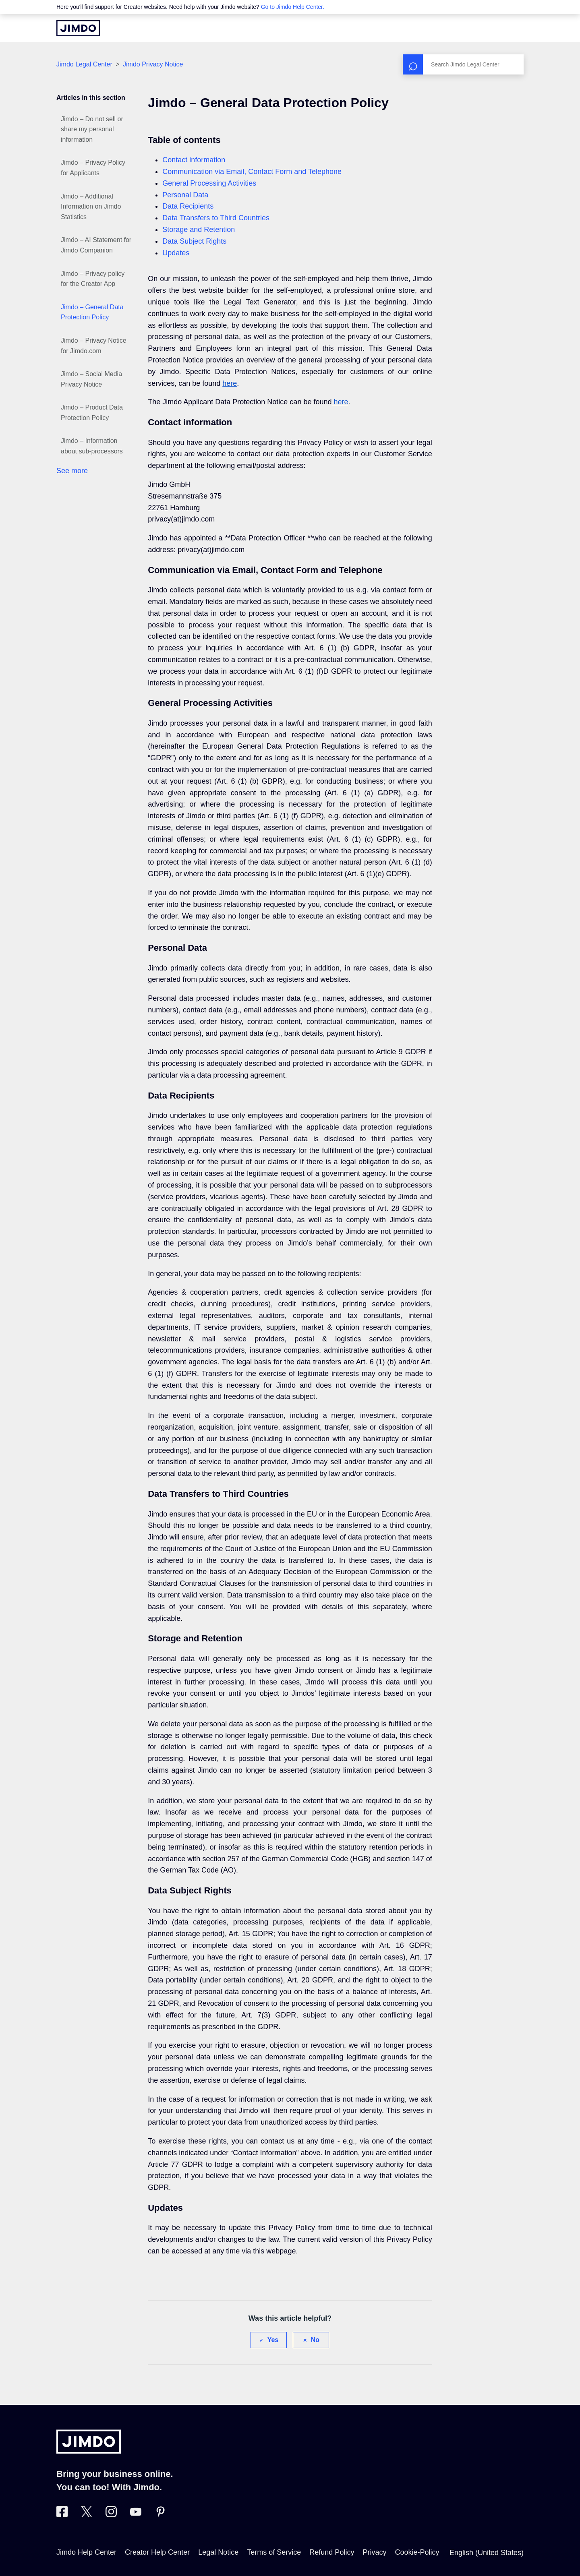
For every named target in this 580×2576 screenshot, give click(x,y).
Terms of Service (274, 2552)
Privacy (374, 2552)
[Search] (463, 64)
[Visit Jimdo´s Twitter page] (86, 2515)
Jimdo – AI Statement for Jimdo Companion (96, 245)
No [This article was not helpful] (315, 2339)
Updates (175, 253)
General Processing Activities (209, 183)
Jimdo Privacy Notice (153, 64)
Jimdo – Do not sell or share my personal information (92, 129)
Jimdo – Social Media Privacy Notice (91, 379)
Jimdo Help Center (86, 2552)
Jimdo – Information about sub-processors (92, 446)
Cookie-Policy (417, 2552)
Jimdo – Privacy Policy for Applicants (93, 167)
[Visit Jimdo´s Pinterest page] (160, 2515)
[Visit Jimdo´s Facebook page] (62, 2515)
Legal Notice (218, 2552)
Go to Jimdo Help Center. (292, 7)
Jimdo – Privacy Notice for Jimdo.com (93, 345)
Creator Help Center (157, 2552)
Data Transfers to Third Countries (215, 218)
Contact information (193, 160)
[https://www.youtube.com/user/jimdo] (135, 2515)
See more (72, 471)
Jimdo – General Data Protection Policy (92, 312)
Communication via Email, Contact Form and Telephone (252, 172)
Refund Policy (331, 2552)
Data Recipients (187, 206)
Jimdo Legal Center (84, 64)
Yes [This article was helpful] (273, 2339)
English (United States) (487, 2553)
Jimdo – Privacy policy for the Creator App (92, 279)
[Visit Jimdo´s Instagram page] (111, 2515)
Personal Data (185, 195)
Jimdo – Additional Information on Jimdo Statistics (91, 206)
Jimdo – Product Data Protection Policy (92, 412)
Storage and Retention (198, 230)
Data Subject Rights (194, 241)
